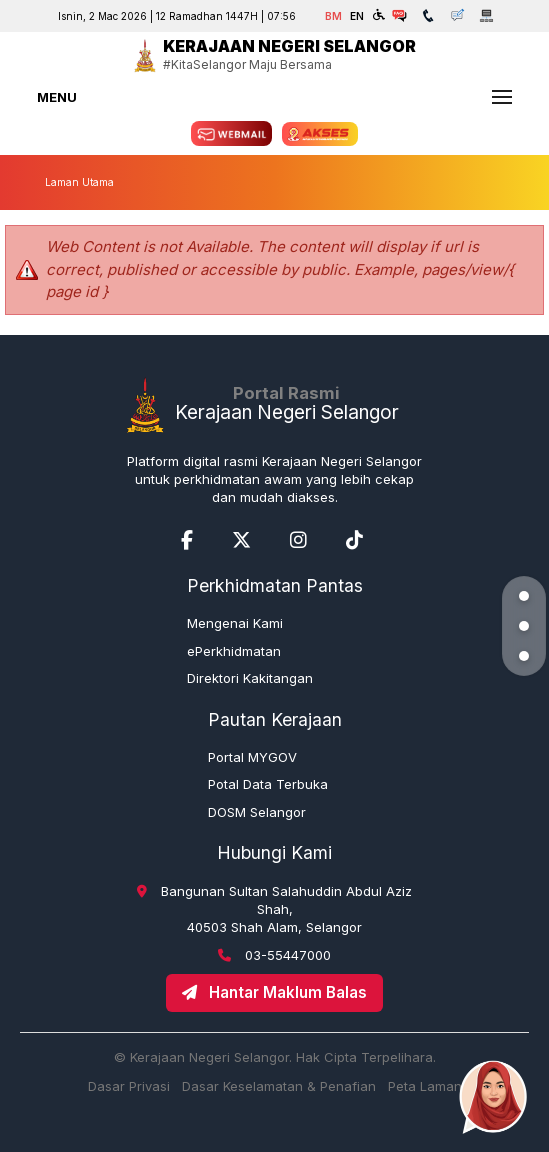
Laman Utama (79, 182)
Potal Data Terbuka (268, 784)
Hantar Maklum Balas (274, 992)
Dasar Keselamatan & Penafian (279, 1086)
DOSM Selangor (257, 812)
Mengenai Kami (235, 623)
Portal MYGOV (252, 757)
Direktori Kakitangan (250, 678)
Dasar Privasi (129, 1086)
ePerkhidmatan (234, 651)
